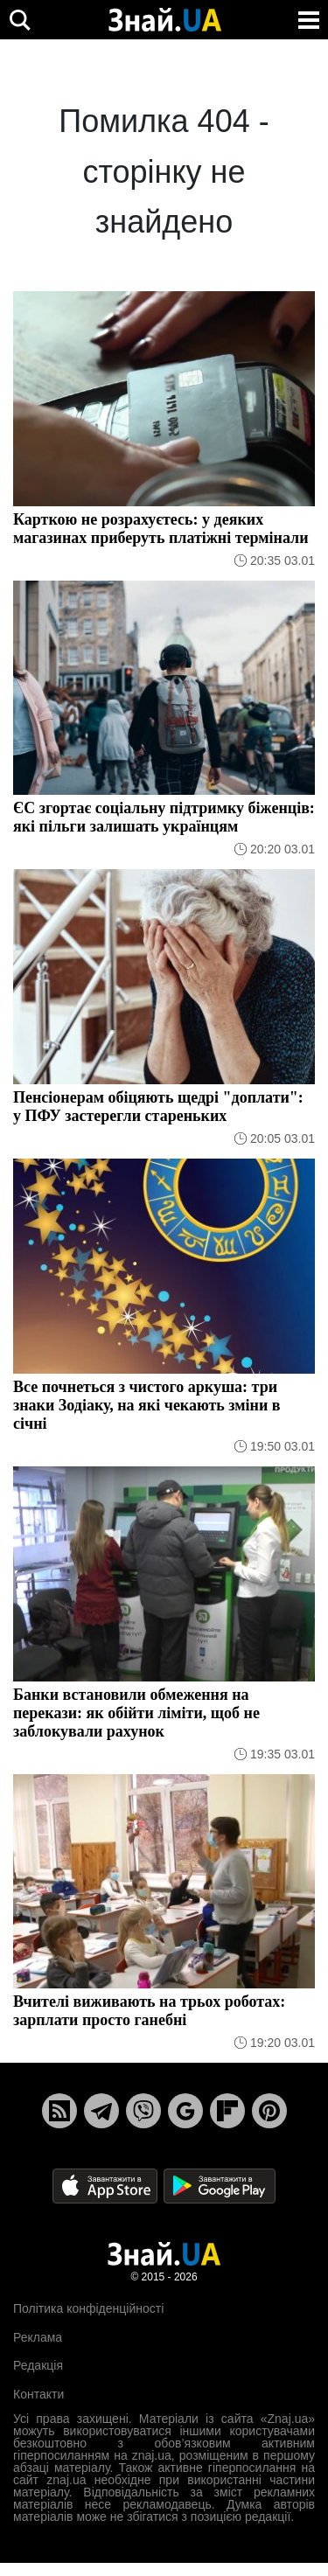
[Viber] (143, 2110)
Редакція (38, 2365)
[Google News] (185, 2110)
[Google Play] (219, 2185)
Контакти (38, 2394)
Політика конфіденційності (88, 2308)
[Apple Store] (107, 2185)
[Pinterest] (269, 2110)
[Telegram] (101, 2110)
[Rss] (59, 2110)
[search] (19, 19)
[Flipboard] (227, 2110)
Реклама (37, 2337)
